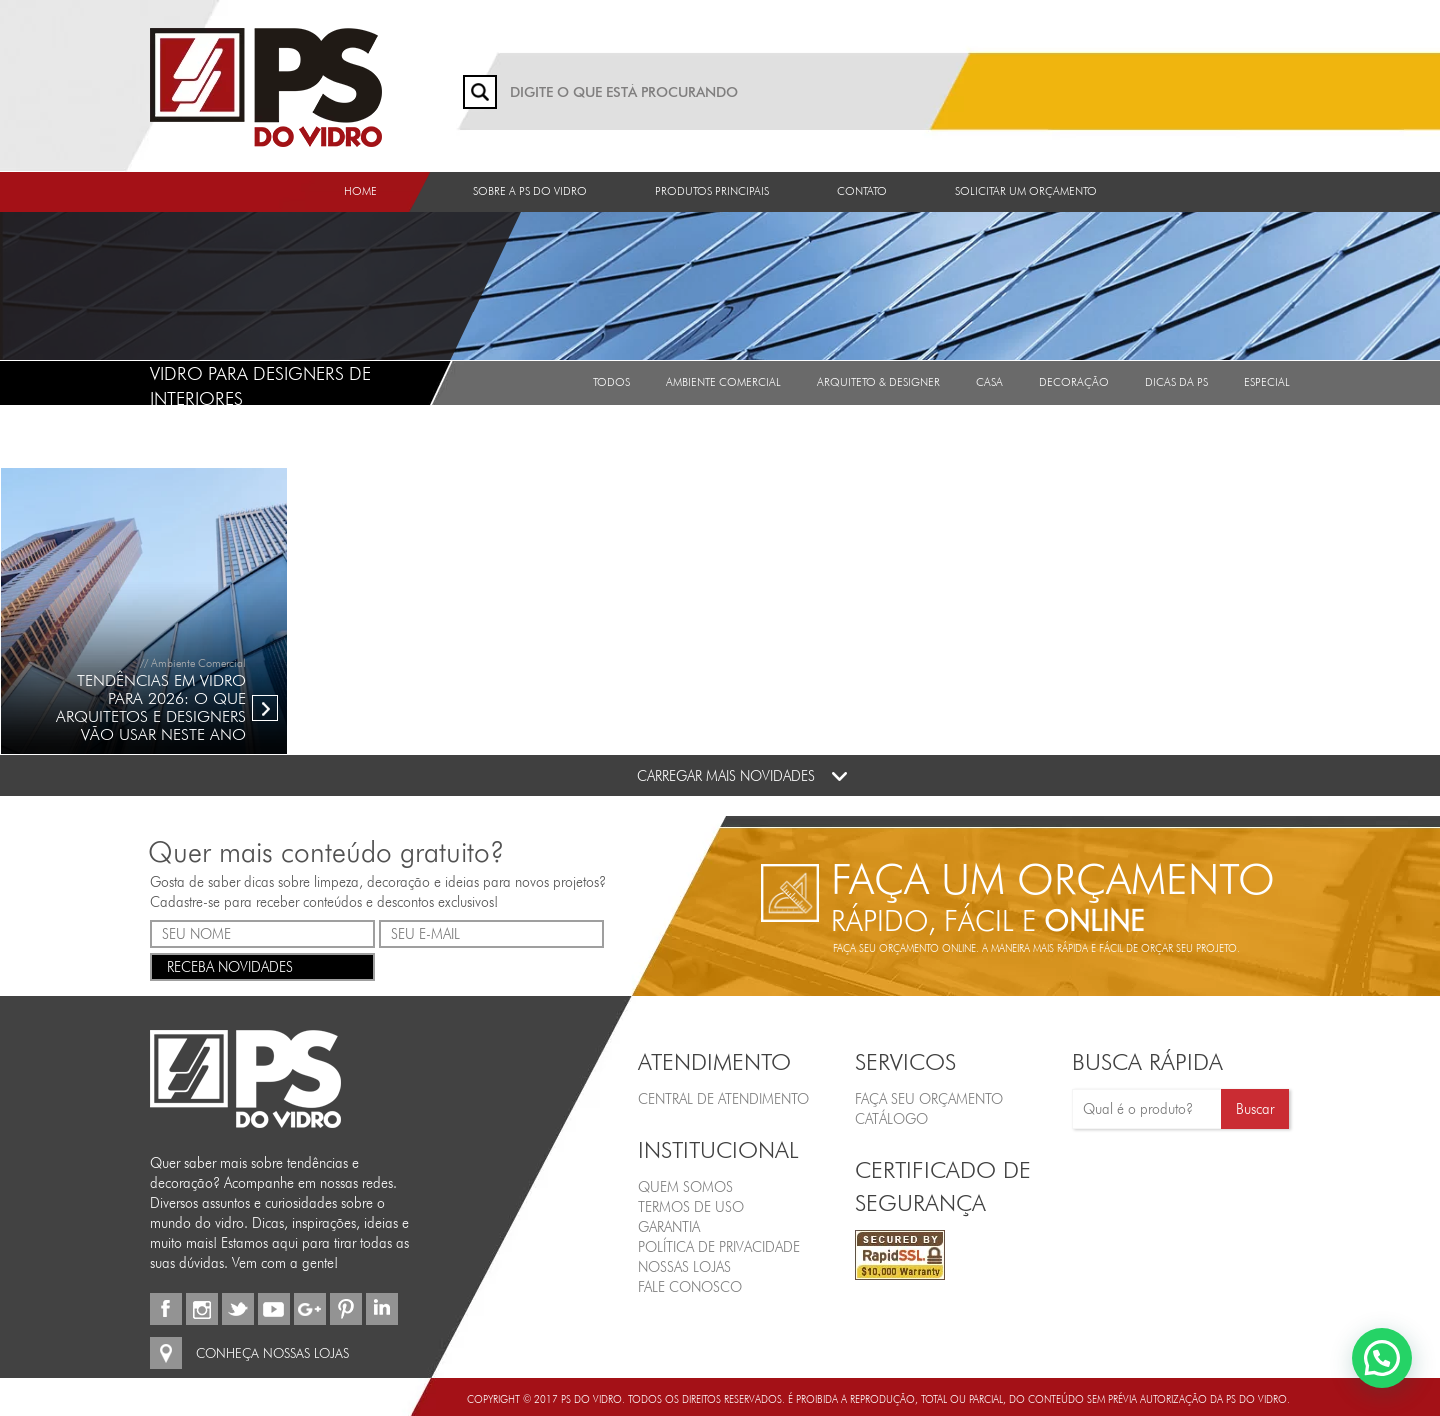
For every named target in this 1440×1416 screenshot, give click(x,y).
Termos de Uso (691, 1207)
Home (360, 191)
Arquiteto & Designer (878, 382)
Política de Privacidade (719, 1247)
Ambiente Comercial (723, 382)
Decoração (1074, 382)
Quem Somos (685, 1187)
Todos (611, 382)
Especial (1267, 382)
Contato (862, 191)
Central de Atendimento (723, 1099)
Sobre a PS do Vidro (530, 191)
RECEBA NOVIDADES (262, 965)
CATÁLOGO (891, 1119)
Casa (989, 382)
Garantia (669, 1227)
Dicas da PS (1176, 382)
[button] (1382, 1358)
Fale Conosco (690, 1287)
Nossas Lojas (684, 1267)
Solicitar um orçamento (1026, 191)
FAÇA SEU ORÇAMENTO (929, 1099)
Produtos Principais (712, 191)
